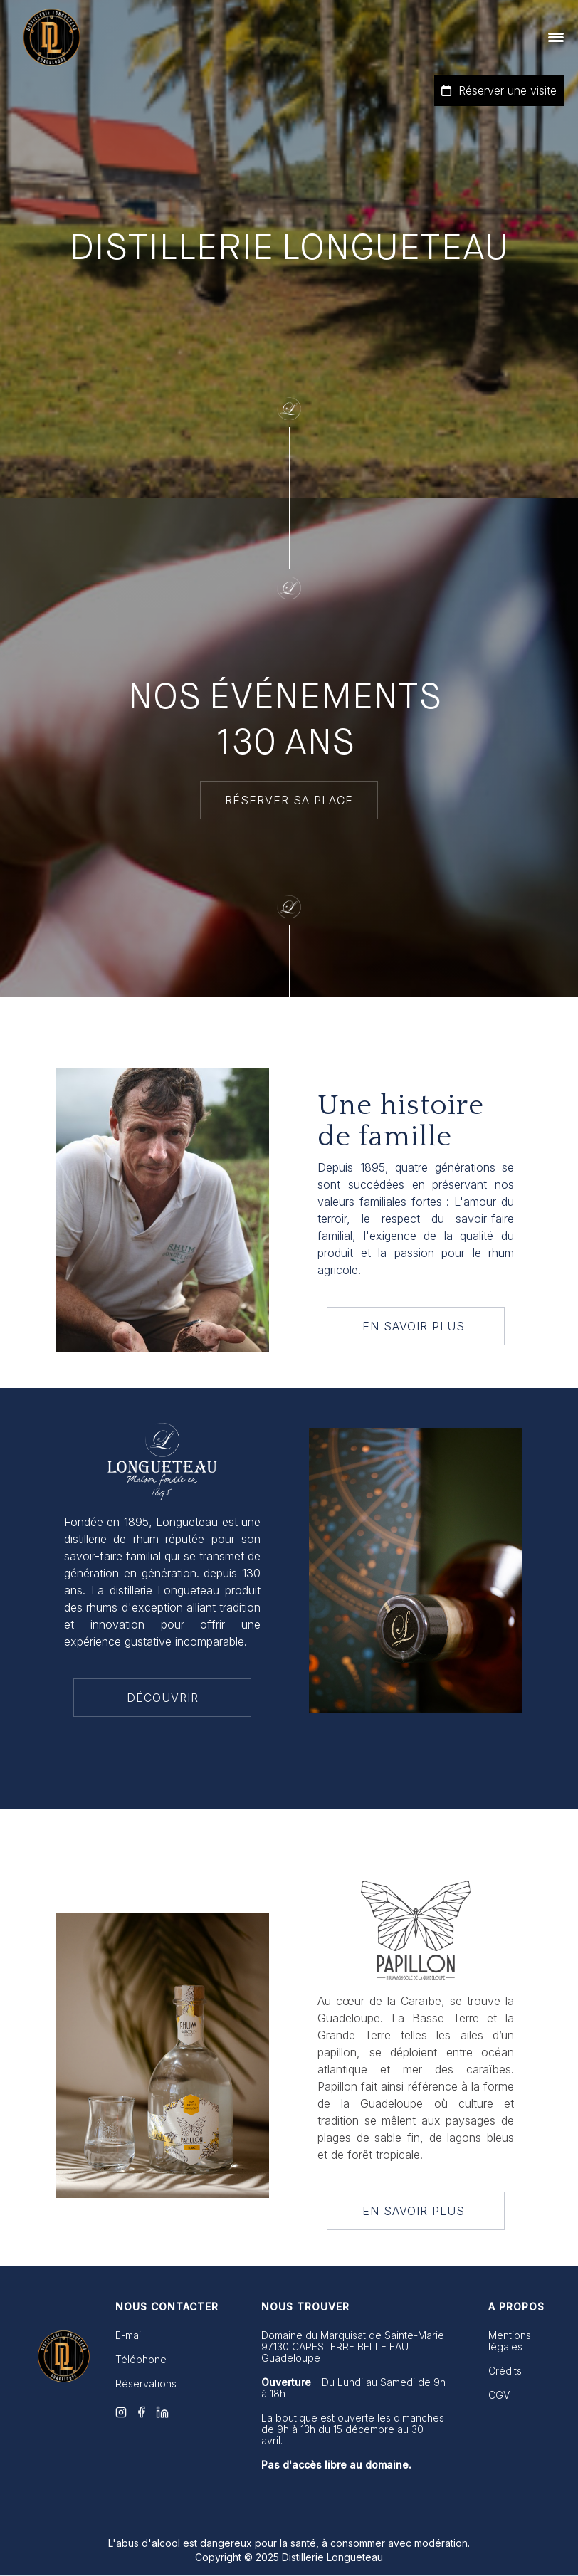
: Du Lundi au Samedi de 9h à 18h (353, 2388)
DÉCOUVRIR (163, 1698)
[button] (556, 37)
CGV (499, 2395)
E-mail (129, 2335)
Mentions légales (509, 2341)
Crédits (505, 2371)
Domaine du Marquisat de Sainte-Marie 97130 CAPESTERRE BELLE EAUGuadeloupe (352, 2347)
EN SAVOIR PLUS (415, 1326)
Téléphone (141, 2359)
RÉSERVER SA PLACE (289, 800)
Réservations (146, 2384)
